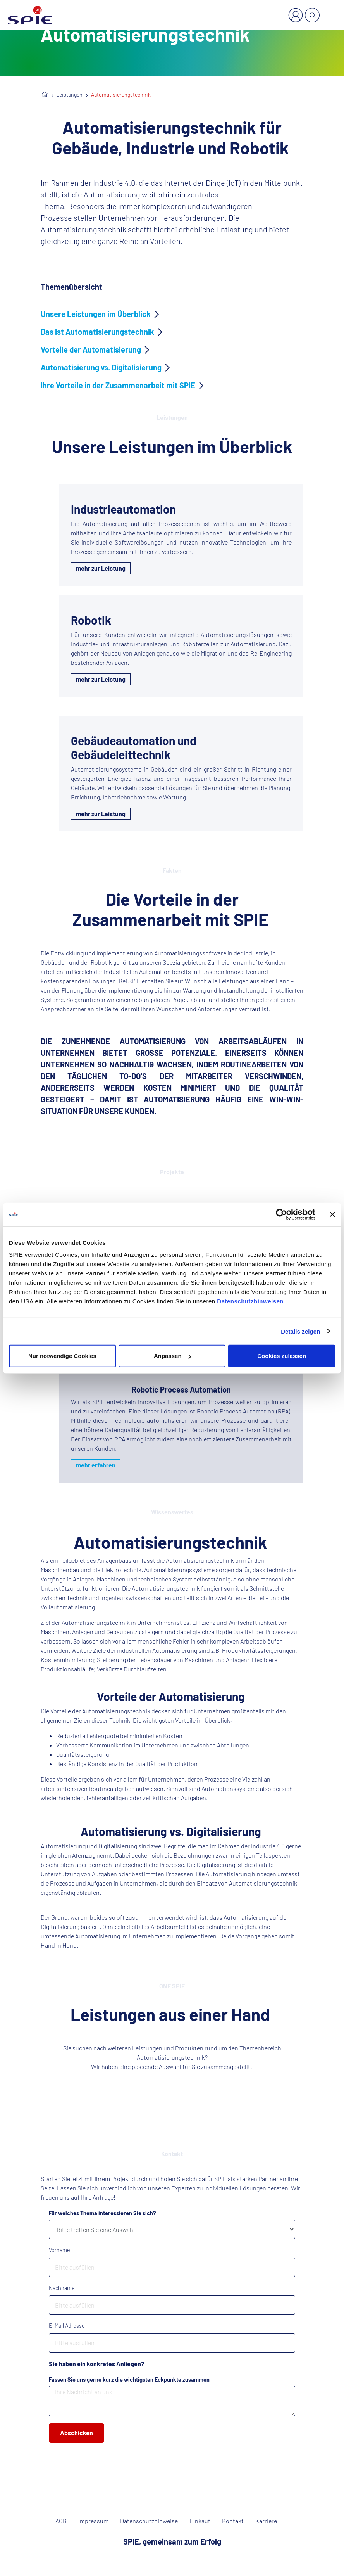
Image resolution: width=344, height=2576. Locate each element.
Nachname (62, 2288)
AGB (61, 2521)
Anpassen (172, 1356)
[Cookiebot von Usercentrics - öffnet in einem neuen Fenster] (281, 1214)
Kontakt (233, 2521)
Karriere (266, 2521)
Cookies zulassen (281, 1356)
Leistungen (69, 94)
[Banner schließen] (332, 1214)
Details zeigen (300, 1331)
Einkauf (199, 2521)
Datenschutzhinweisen (250, 1301)
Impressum (93, 2521)
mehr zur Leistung (101, 568)
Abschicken (76, 2432)
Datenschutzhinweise (149, 2521)
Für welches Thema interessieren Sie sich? (102, 2213)
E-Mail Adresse (67, 2325)
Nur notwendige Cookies (62, 1356)
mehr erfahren (95, 1465)
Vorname (59, 2250)
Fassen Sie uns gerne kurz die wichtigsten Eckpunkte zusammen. (130, 2379)
